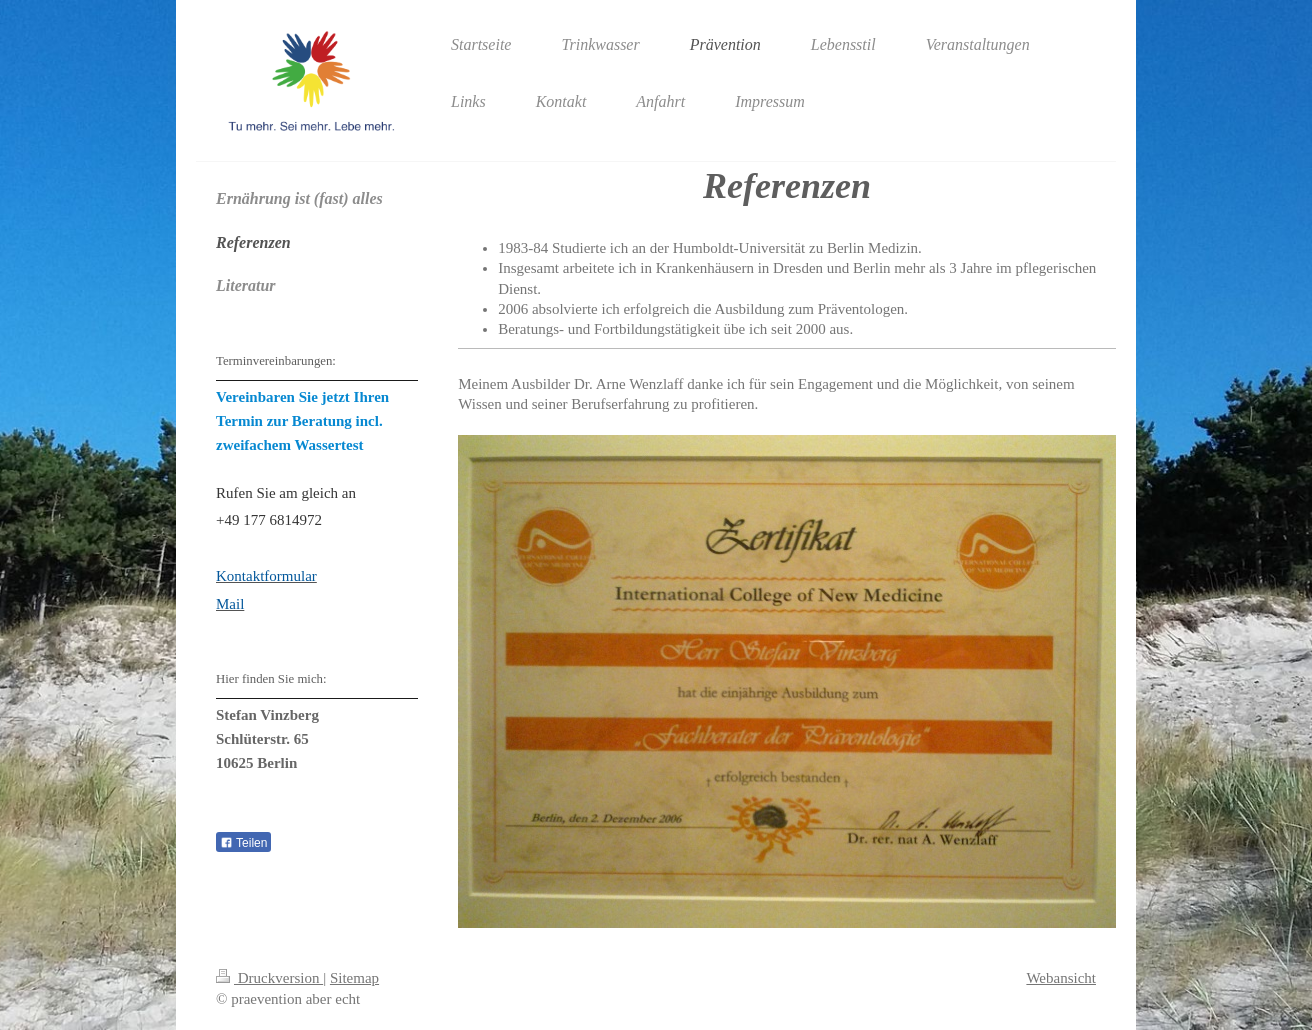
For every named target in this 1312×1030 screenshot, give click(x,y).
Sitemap (354, 978)
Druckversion (269, 978)
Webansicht (1061, 978)
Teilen (243, 843)
